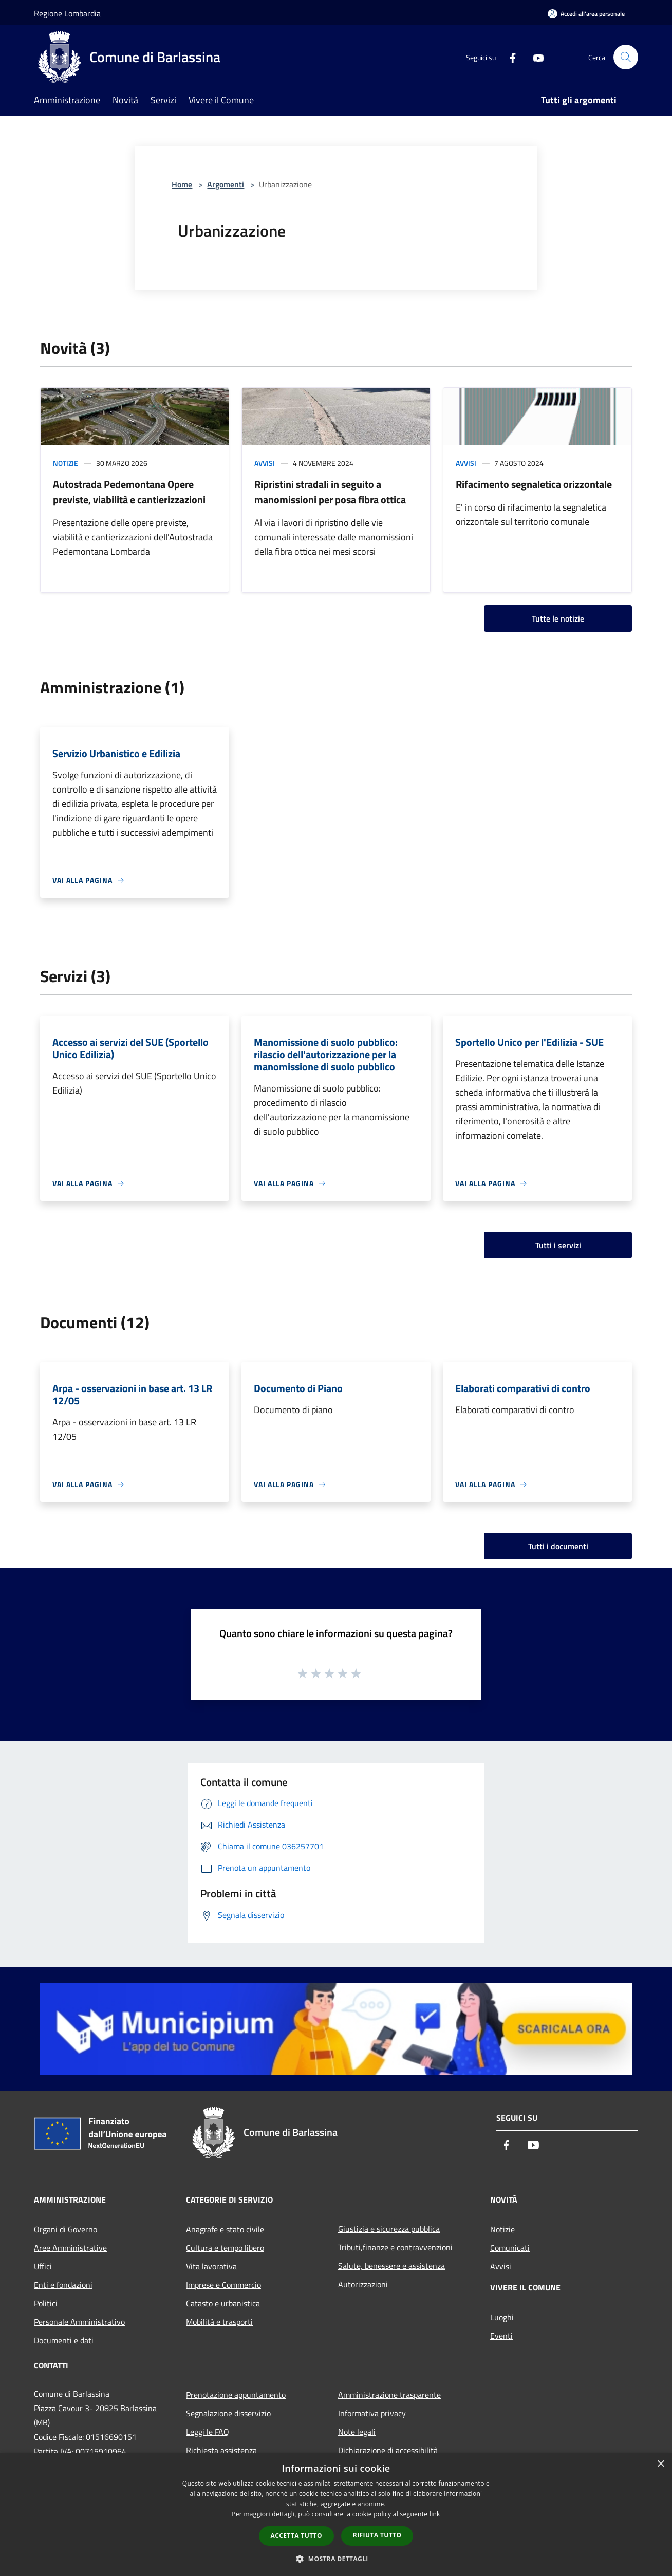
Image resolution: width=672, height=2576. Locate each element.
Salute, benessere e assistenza (391, 2266)
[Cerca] (625, 57)
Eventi (501, 2335)
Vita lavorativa (211, 2266)
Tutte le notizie (558, 618)
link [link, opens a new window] (435, 2514)
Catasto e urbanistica (223, 2303)
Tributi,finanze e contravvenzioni (395, 2247)
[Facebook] (508, 57)
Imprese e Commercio (223, 2285)
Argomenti (225, 184)
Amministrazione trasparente (389, 2395)
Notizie (65, 463)
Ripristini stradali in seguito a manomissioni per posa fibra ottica (330, 491)
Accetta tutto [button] (296, 2535)
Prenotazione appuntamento (236, 2395)
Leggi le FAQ (207, 2431)
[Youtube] (534, 57)
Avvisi (264, 463)
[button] (336, 2558)
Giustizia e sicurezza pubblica (389, 2229)
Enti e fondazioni (63, 2285)
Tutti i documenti (558, 1546)
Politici (46, 2303)
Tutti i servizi (558, 1245)
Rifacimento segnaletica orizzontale (534, 484)
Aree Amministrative (70, 2248)
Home (182, 184)
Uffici (43, 2266)
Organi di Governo (65, 2229)
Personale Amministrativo (79, 2322)
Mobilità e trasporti (219, 2322)
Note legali (357, 2431)
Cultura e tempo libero (225, 2248)
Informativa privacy (372, 2413)
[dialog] (336, 2514)
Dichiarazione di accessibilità (388, 2450)
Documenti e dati (64, 2340)
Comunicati (510, 2248)
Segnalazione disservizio (228, 2413)
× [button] (660, 2464)
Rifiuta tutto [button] (377, 2535)
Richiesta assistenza (221, 2450)
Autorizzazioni (363, 2284)
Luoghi (502, 2317)
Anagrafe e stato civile (225, 2229)
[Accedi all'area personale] (586, 14)
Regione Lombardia (67, 13)
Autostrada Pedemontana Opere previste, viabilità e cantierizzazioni (129, 491)
